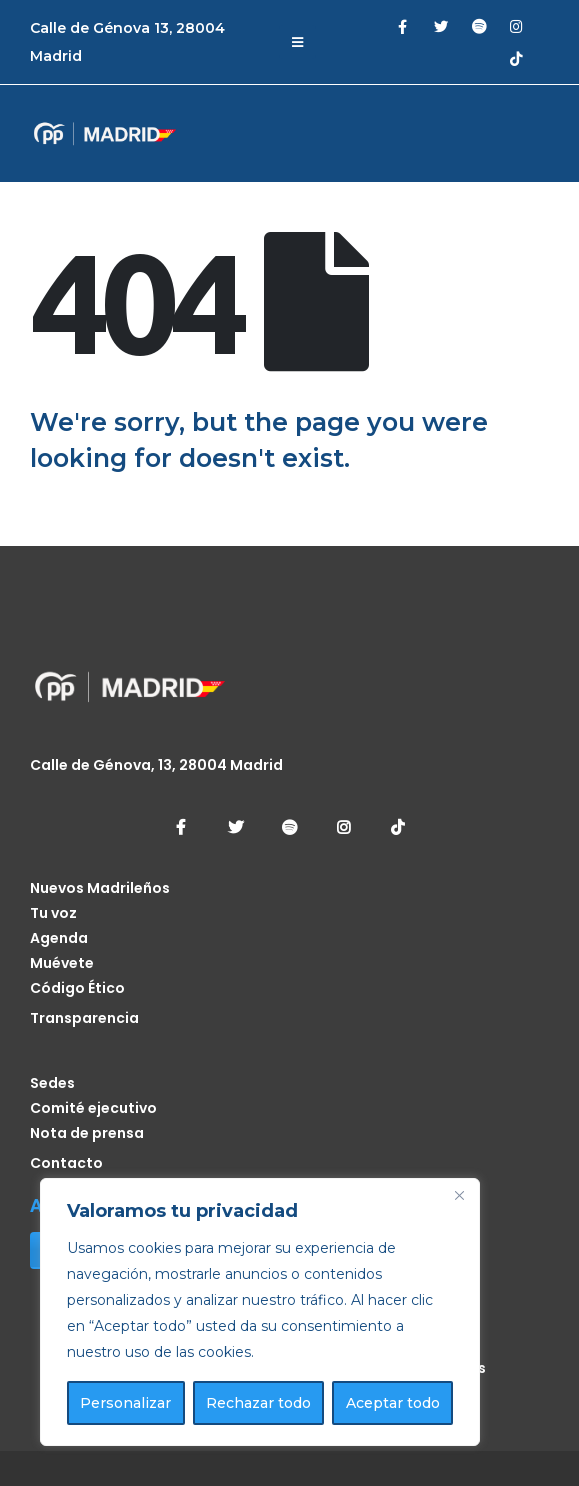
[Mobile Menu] (297, 42)
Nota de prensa (87, 1133)
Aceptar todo (393, 1403)
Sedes (52, 1083)
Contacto (66, 1163)
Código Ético (77, 988)
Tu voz (53, 913)
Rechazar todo (258, 1403)
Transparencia (84, 1018)
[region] (260, 1312)
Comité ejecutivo (93, 1108)
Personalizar (125, 1403)
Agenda (59, 938)
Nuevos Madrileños (100, 888)
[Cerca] (459, 1195)
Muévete (62, 963)
